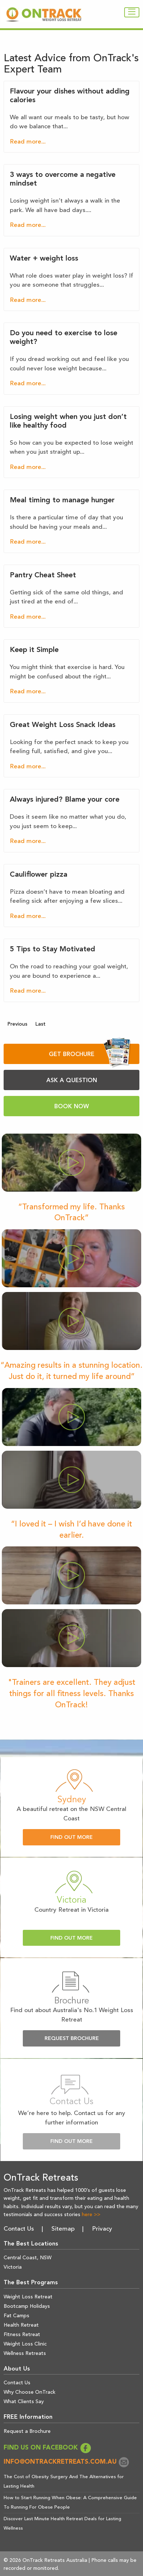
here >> (91, 2214)
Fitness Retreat (22, 2334)
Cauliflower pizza (38, 874)
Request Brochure (72, 2038)
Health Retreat (21, 2325)
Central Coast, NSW (27, 2257)
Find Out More (71, 1837)
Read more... (28, 142)
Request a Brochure (27, 2431)
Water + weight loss (44, 258)
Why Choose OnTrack (29, 2392)
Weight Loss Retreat (28, 2296)
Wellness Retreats (25, 2353)
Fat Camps (16, 2315)
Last (40, 1024)
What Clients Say (24, 2401)
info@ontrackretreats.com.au (67, 2462)
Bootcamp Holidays (27, 2306)
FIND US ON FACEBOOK (47, 2448)
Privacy (102, 2229)
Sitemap (63, 2229)
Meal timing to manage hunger (62, 500)
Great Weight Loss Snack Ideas (62, 725)
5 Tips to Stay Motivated (52, 949)
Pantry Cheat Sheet (43, 575)
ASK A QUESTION (71, 1081)
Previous (17, 1024)
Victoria (13, 2267)
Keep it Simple (34, 650)
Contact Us (19, 2229)
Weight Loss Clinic (25, 2344)
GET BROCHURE (90, 1054)
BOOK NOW (71, 1107)
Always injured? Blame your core (64, 799)
